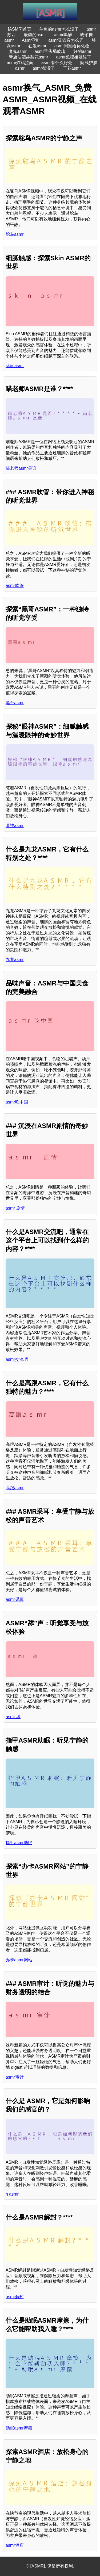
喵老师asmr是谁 (21, 468)
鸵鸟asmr (15, 234)
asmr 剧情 (15, 1208)
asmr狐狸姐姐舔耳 (73, 57)
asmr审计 (15, 2077)
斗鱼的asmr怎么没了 (59, 29)
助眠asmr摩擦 (19, 2428)
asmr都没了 (44, 68)
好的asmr (82, 51)
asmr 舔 (13, 1716)
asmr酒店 (15, 2545)
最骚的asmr (35, 34)
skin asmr (15, 365)
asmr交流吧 (17, 1359)
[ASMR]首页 (19, 29)
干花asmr (72, 68)
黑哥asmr (15, 702)
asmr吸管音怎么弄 (65, 40)
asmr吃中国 (17, 1102)
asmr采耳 (15, 1599)
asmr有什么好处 (56, 62)
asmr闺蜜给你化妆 (72, 46)
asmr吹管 (15, 585)
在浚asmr (37, 46)
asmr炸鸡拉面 (20, 62)
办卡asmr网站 (19, 1960)
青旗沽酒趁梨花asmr (28, 57)
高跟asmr (15, 1488)
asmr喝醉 (63, 34)
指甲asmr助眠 (19, 1842)
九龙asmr (15, 959)
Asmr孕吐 (31, 40)
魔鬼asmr (18, 51)
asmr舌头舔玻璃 (50, 51)
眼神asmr (15, 825)
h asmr (12, 2194)
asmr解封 (15, 2296)
